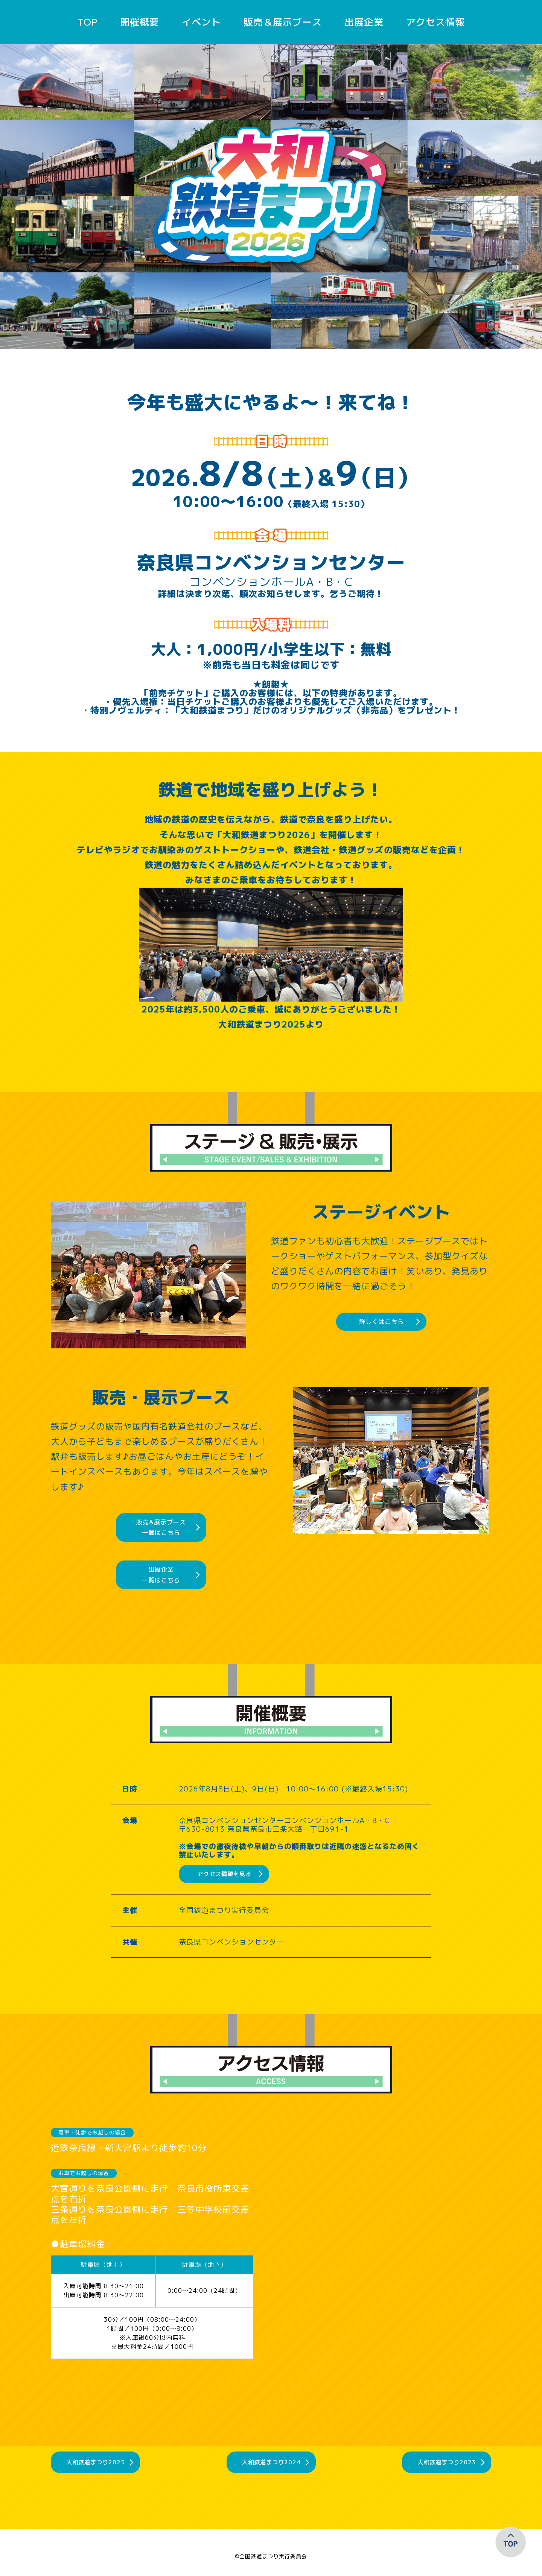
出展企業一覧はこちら (161, 1574)
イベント (201, 22)
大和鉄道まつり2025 (96, 2468)
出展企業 (364, 22)
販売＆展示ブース (283, 22)
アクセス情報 (435, 22)
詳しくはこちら (381, 1322)
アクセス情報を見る (224, 1874)
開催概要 (139, 22)
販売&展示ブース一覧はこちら (161, 1527)
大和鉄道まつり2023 (446, 2468)
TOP (87, 22)
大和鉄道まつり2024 (271, 2468)
